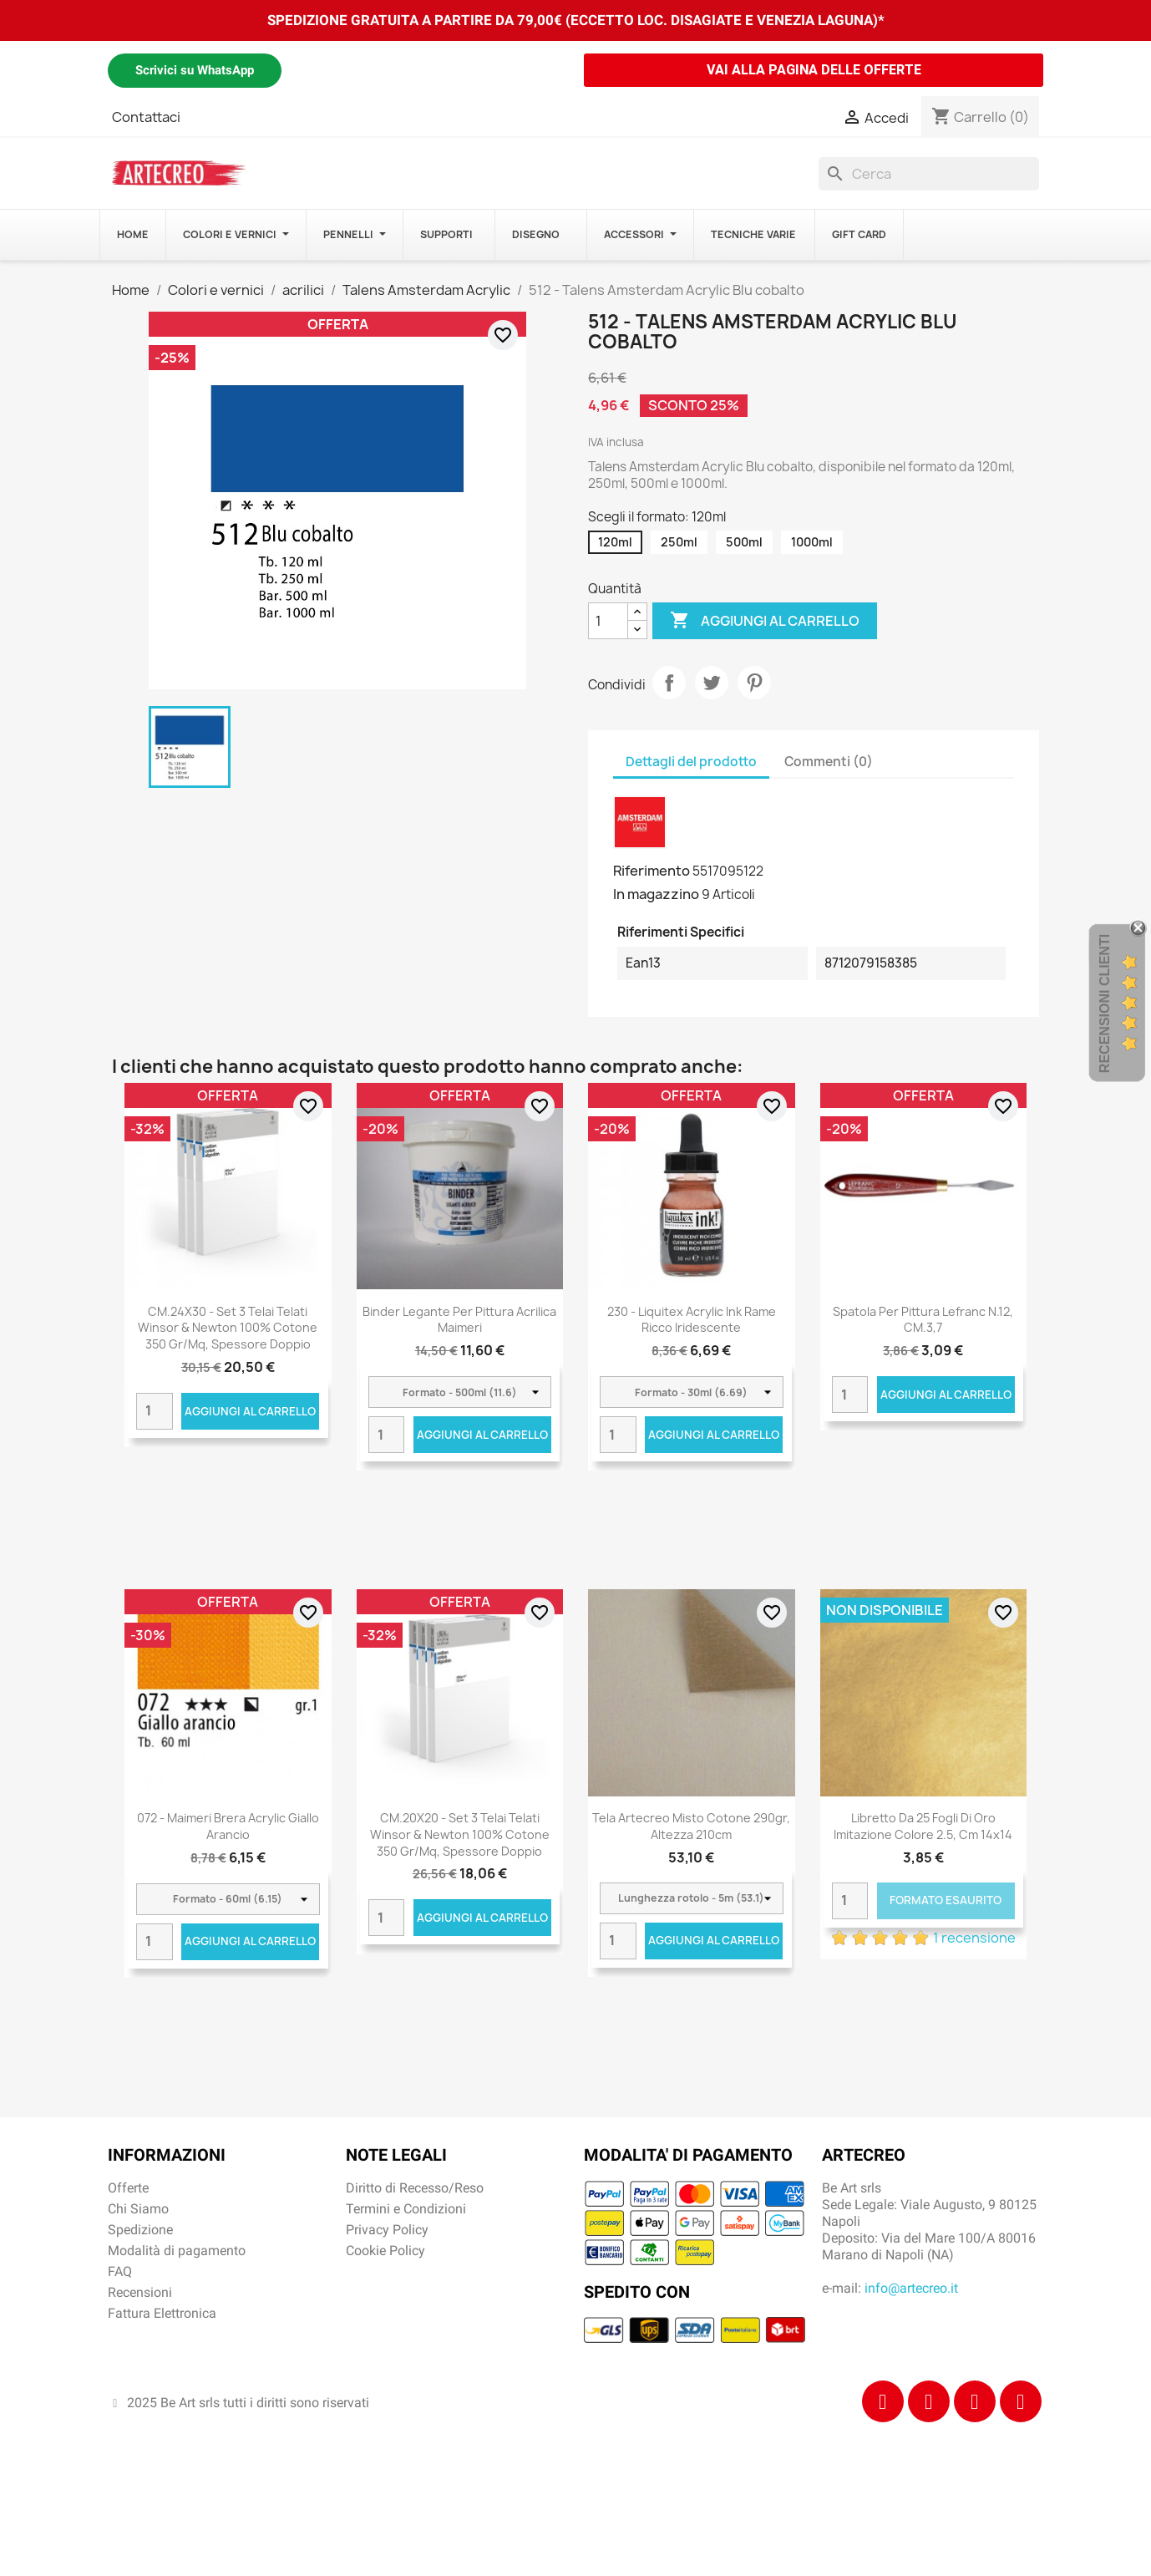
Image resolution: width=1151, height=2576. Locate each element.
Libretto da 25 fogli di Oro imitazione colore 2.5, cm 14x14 (923, 1826)
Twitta (711, 682)
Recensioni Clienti (1105, 1003)
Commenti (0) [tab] (828, 761)
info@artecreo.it (911, 2288)
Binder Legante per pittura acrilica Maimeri (459, 1319)
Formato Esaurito (945, 1900)
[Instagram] (929, 2401)
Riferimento (651, 870)
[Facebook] (883, 2401)
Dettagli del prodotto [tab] (691, 761)
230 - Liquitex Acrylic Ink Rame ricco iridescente (691, 1319)
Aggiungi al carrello (764, 621)
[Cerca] (929, 174)
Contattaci (146, 117)
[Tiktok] (975, 2401)
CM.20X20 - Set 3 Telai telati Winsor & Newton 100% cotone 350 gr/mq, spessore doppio (460, 1834)
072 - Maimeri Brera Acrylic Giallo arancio (228, 1826)
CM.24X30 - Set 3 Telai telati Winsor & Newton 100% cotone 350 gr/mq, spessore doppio (227, 1328)
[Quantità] (608, 620)
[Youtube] (1021, 2401)
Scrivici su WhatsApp (194, 70)
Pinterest (754, 682)
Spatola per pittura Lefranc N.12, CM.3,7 (923, 1319)
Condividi (669, 682)
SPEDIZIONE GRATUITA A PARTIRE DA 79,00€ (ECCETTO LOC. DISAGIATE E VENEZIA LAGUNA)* (576, 20)
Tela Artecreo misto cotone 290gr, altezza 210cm (691, 1826)
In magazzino (656, 894)
